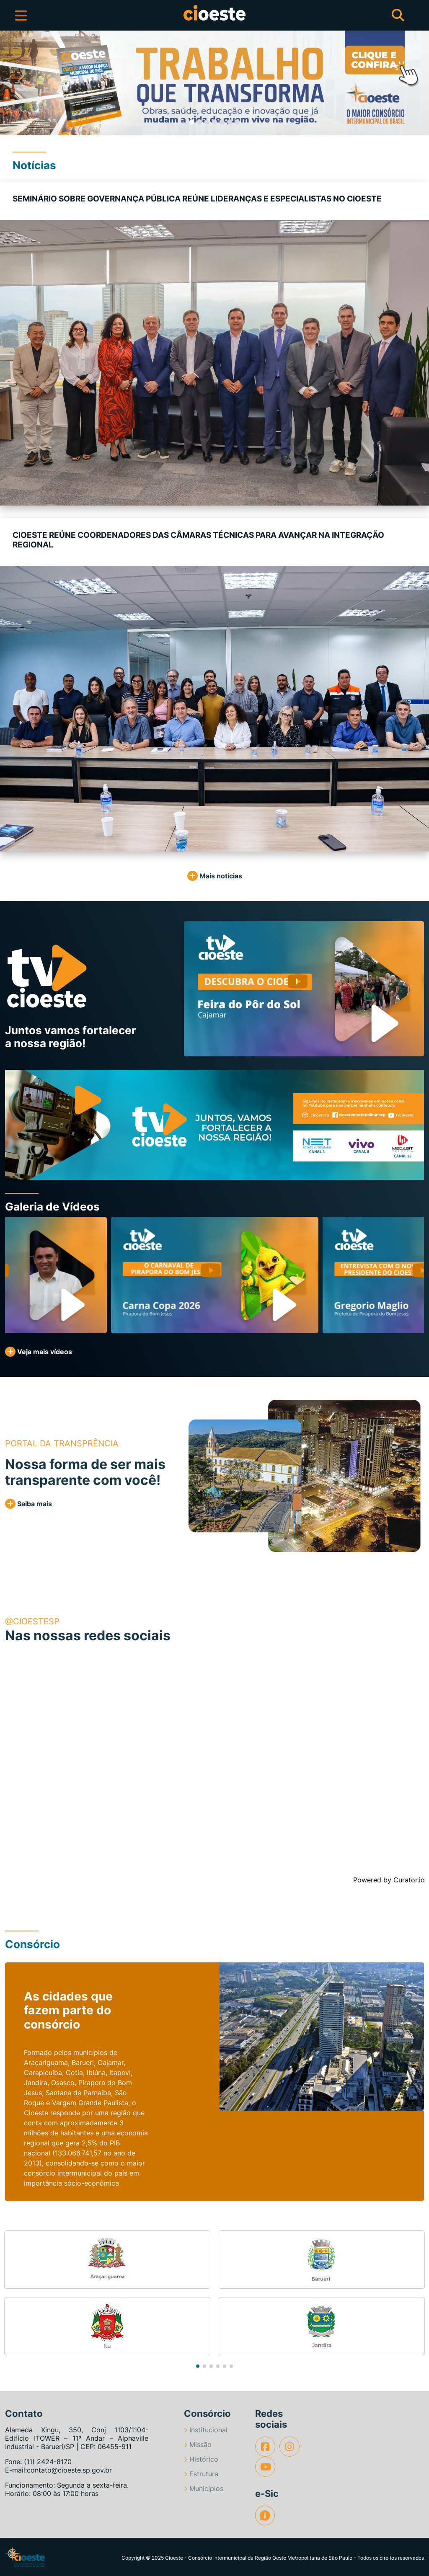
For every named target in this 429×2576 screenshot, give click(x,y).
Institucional (205, 2430)
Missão (198, 2444)
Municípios (203, 2488)
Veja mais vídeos (38, 1352)
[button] (21, 83)
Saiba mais (28, 1504)
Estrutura (201, 2474)
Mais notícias (214, 876)
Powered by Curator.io (389, 1880)
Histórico (201, 2459)
